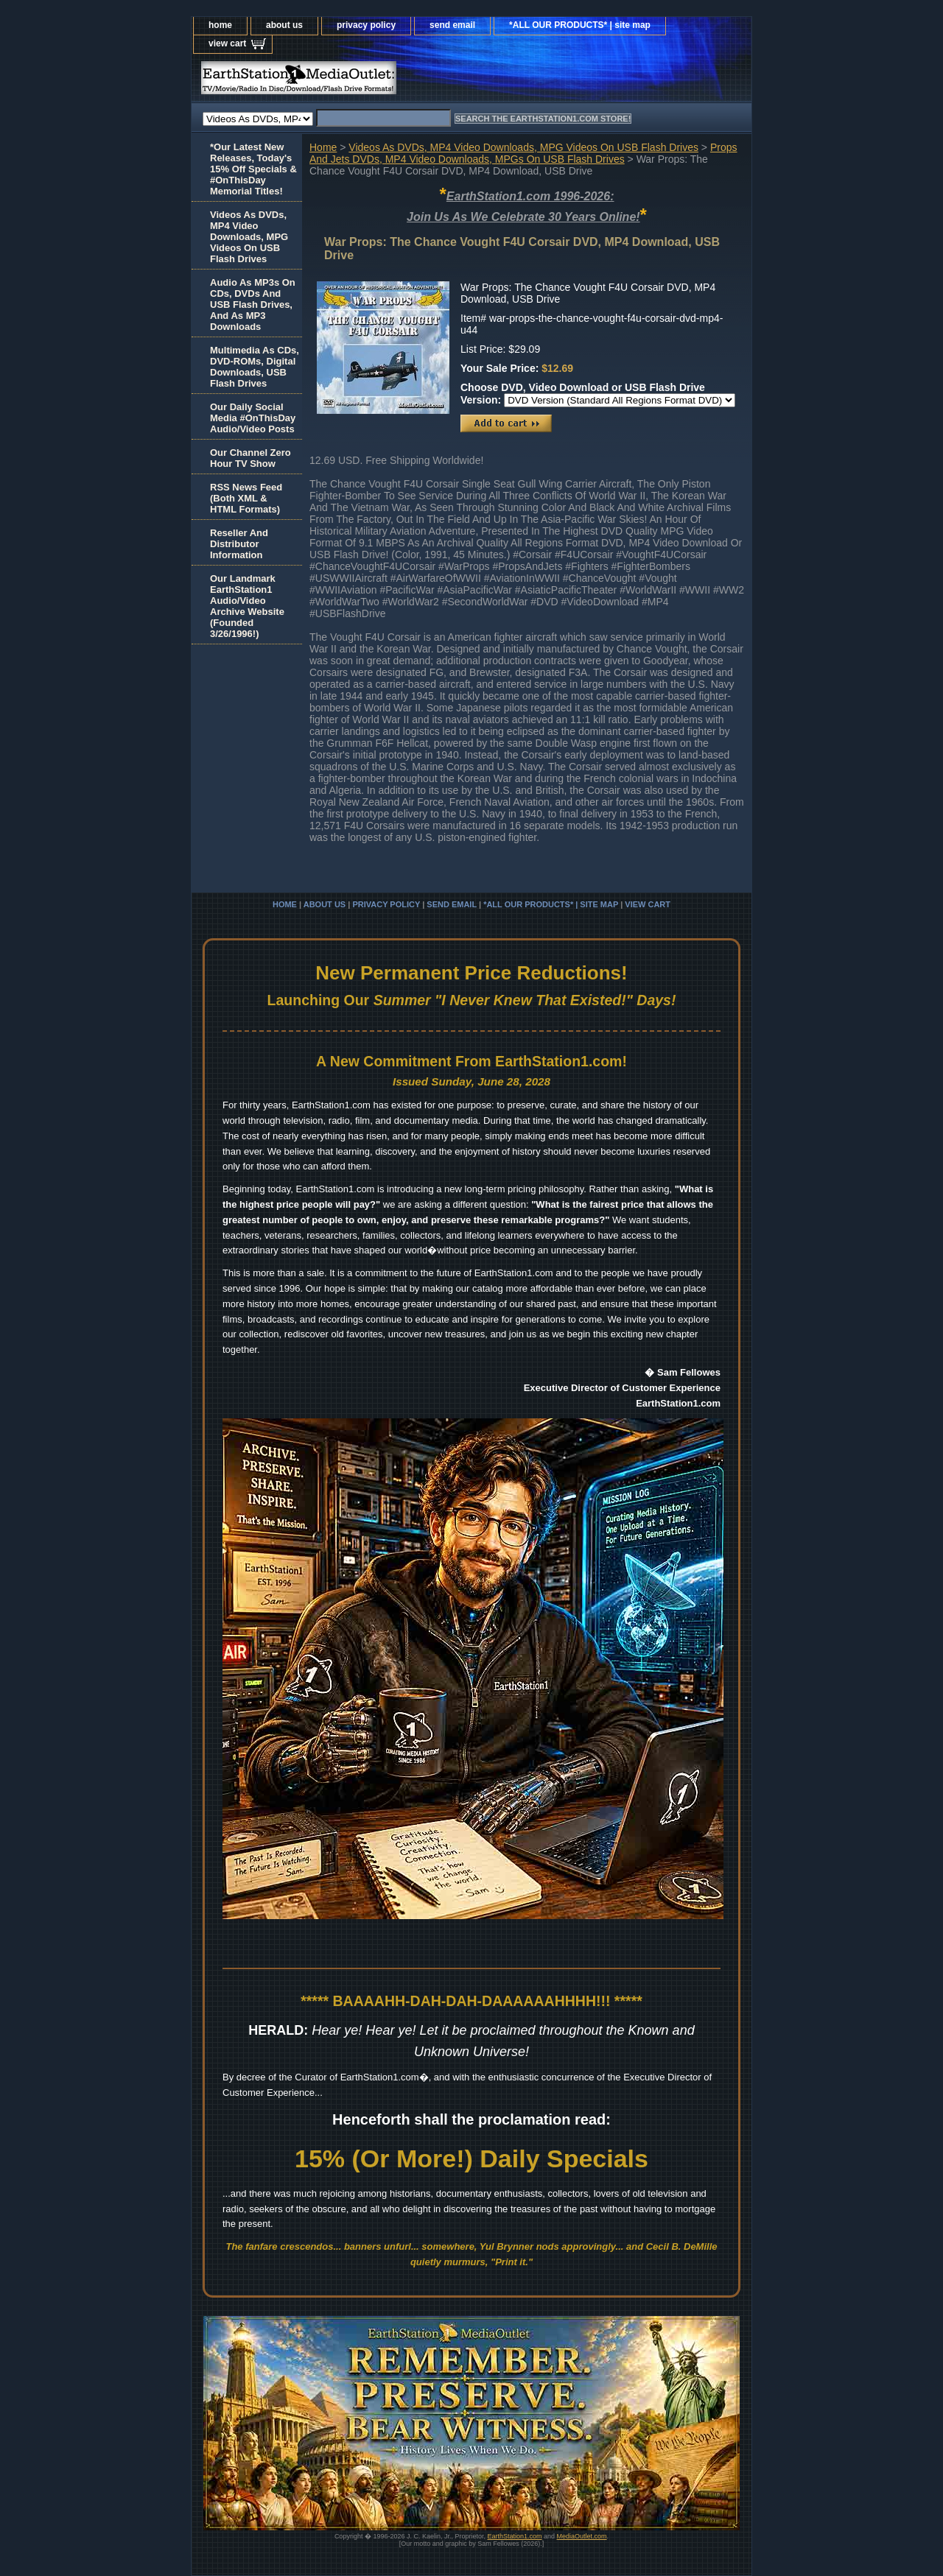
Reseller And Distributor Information (239, 543)
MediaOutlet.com (582, 2536)
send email (452, 25)
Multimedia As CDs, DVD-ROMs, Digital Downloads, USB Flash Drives (254, 367)
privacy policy (366, 25)
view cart (227, 43)
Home (323, 147)
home (220, 25)
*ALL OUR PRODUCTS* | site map (580, 25)
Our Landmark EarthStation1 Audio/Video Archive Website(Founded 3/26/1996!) (247, 606)
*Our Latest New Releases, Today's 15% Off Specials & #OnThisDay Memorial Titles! (253, 169)
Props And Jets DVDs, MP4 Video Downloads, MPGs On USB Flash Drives (523, 153)
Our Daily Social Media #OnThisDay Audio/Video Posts (252, 417)
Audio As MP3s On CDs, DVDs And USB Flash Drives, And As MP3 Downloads (252, 304)
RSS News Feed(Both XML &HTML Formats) (246, 498)
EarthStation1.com (514, 2536)
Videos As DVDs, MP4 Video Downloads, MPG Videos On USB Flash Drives (523, 147)
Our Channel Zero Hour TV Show (250, 458)
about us (284, 25)
